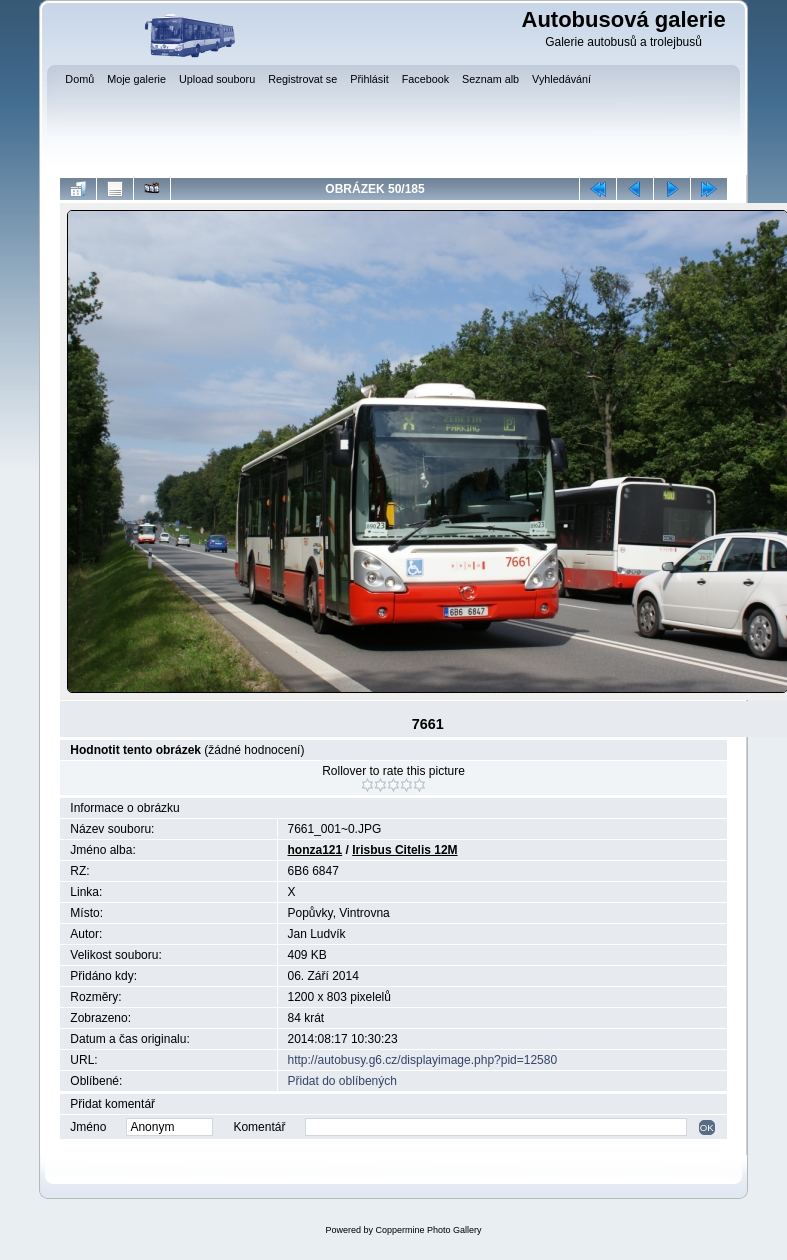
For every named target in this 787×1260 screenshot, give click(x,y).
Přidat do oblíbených (342, 1081)
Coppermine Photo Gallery (428, 1230)
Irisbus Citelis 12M (404, 850)
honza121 (315, 850)
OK (707, 1127)
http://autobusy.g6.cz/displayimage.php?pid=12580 (423, 1060)
